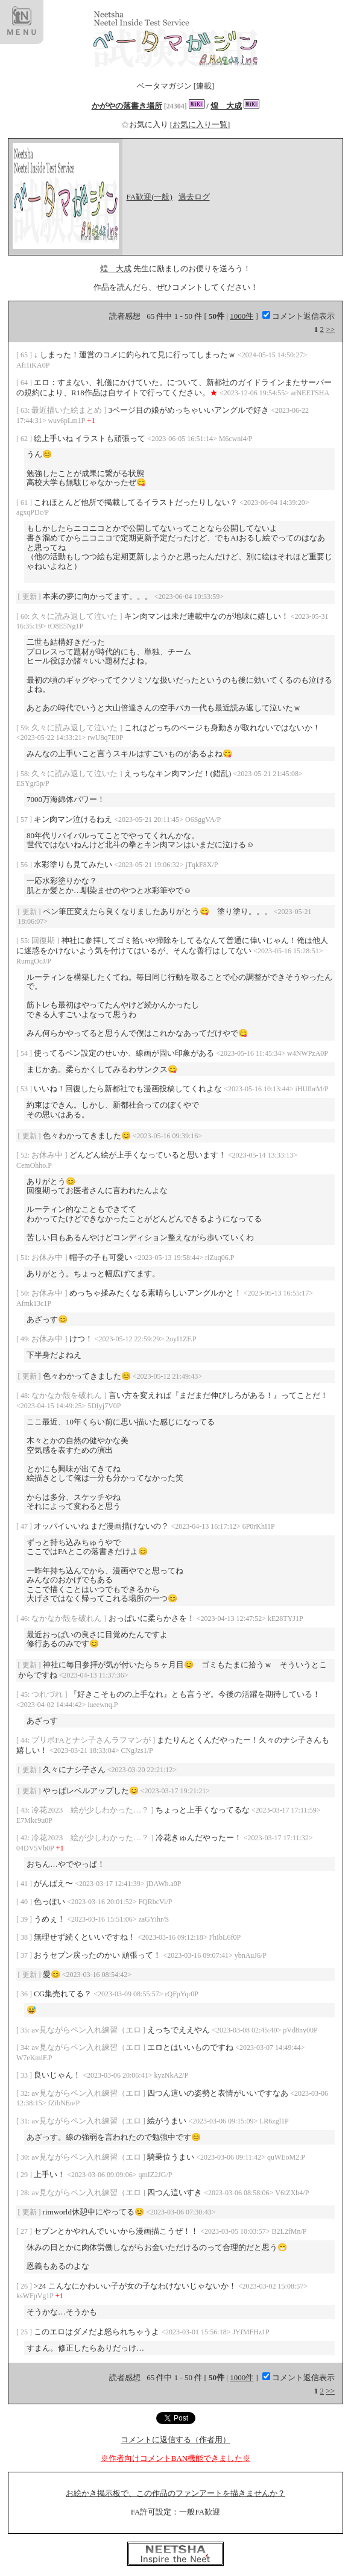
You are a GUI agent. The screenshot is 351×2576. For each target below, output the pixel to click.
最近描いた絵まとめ (67, 410)
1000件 (241, 316)
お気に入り (145, 124)
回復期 (44, 940)
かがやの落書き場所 (127, 105)
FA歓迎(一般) (149, 196)
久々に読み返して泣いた (75, 616)
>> (330, 329)
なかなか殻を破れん (67, 1395)
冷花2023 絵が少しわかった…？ (91, 1809)
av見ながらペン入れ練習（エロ (87, 2029)
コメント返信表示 (298, 316)
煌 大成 (226, 105)
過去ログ (194, 196)
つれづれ (48, 1694)
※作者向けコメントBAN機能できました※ (175, 2458)
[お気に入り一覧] (200, 124)
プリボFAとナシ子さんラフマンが (92, 1739)
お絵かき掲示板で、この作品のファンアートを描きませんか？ (175, 2493)
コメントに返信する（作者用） (175, 2439)
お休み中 (48, 1154)
